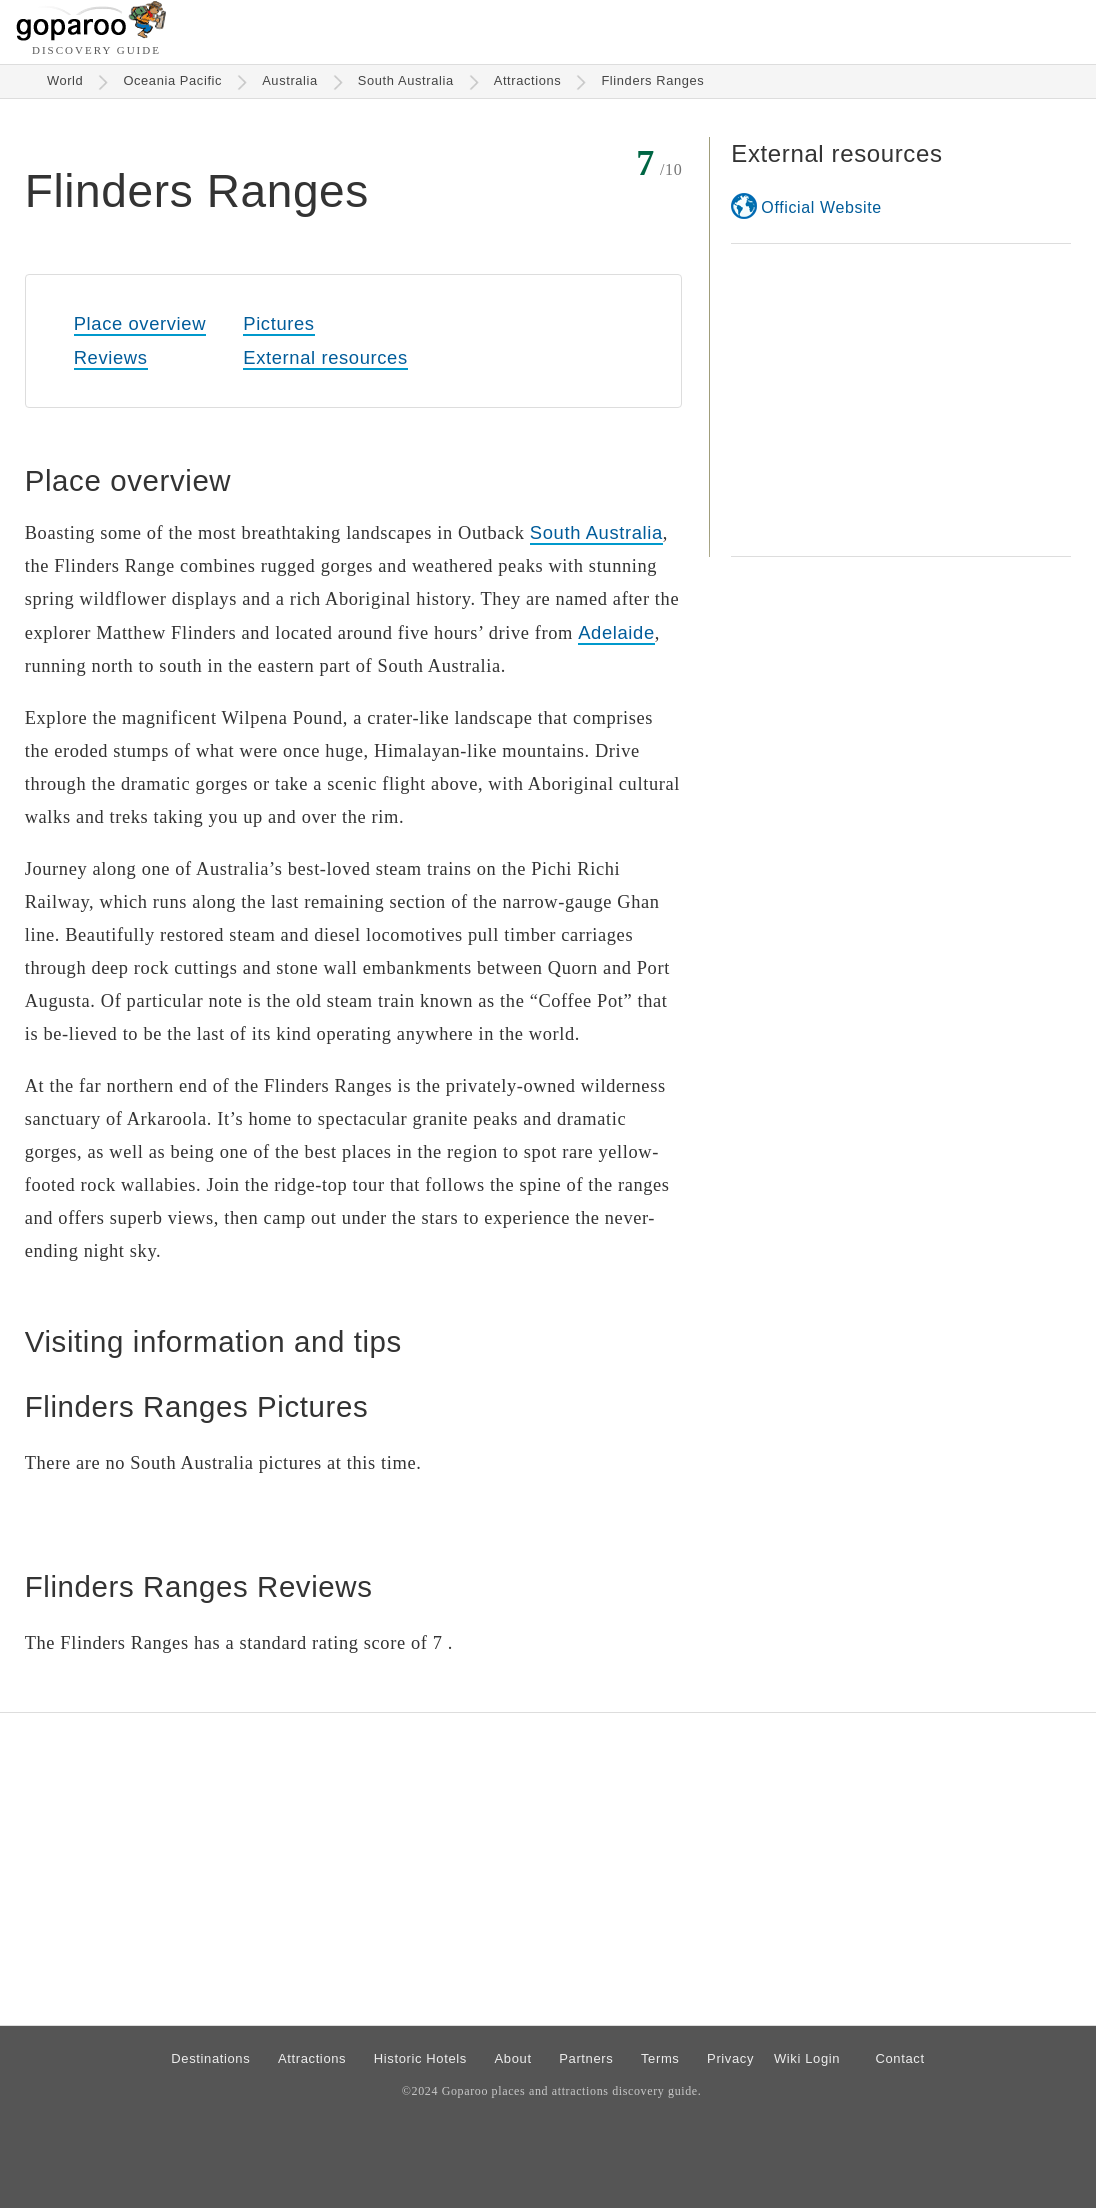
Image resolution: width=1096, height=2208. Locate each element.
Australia (290, 80)
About (513, 2058)
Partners (586, 2058)
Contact (899, 2058)
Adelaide (616, 632)
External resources (325, 357)
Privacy (730, 2058)
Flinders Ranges (652, 80)
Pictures (278, 323)
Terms (660, 2058)
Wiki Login (807, 2058)
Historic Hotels (420, 2058)
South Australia (406, 80)
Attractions (528, 80)
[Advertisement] (901, 400)
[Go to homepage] (91, 35)
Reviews (111, 357)
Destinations (210, 2058)
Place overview (140, 323)
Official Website (821, 207)
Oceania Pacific (172, 80)
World (65, 80)
